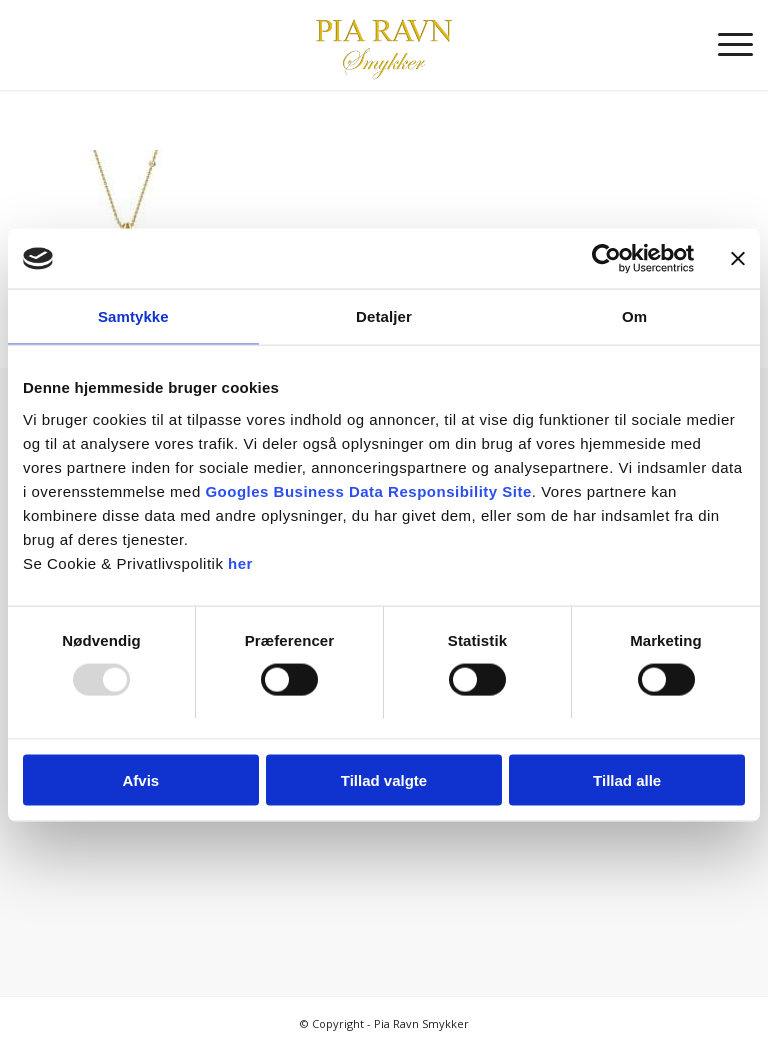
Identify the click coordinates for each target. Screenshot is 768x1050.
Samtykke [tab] (133, 316)
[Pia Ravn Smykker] (383, 45)
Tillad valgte (384, 779)
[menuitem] (725, 45)
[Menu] (725, 45)
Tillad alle (627, 779)
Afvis (140, 779)
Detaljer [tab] (384, 316)
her (240, 562)
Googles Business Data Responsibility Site (368, 490)
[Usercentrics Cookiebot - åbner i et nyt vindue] (606, 259)
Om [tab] (634, 316)
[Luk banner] (738, 259)
